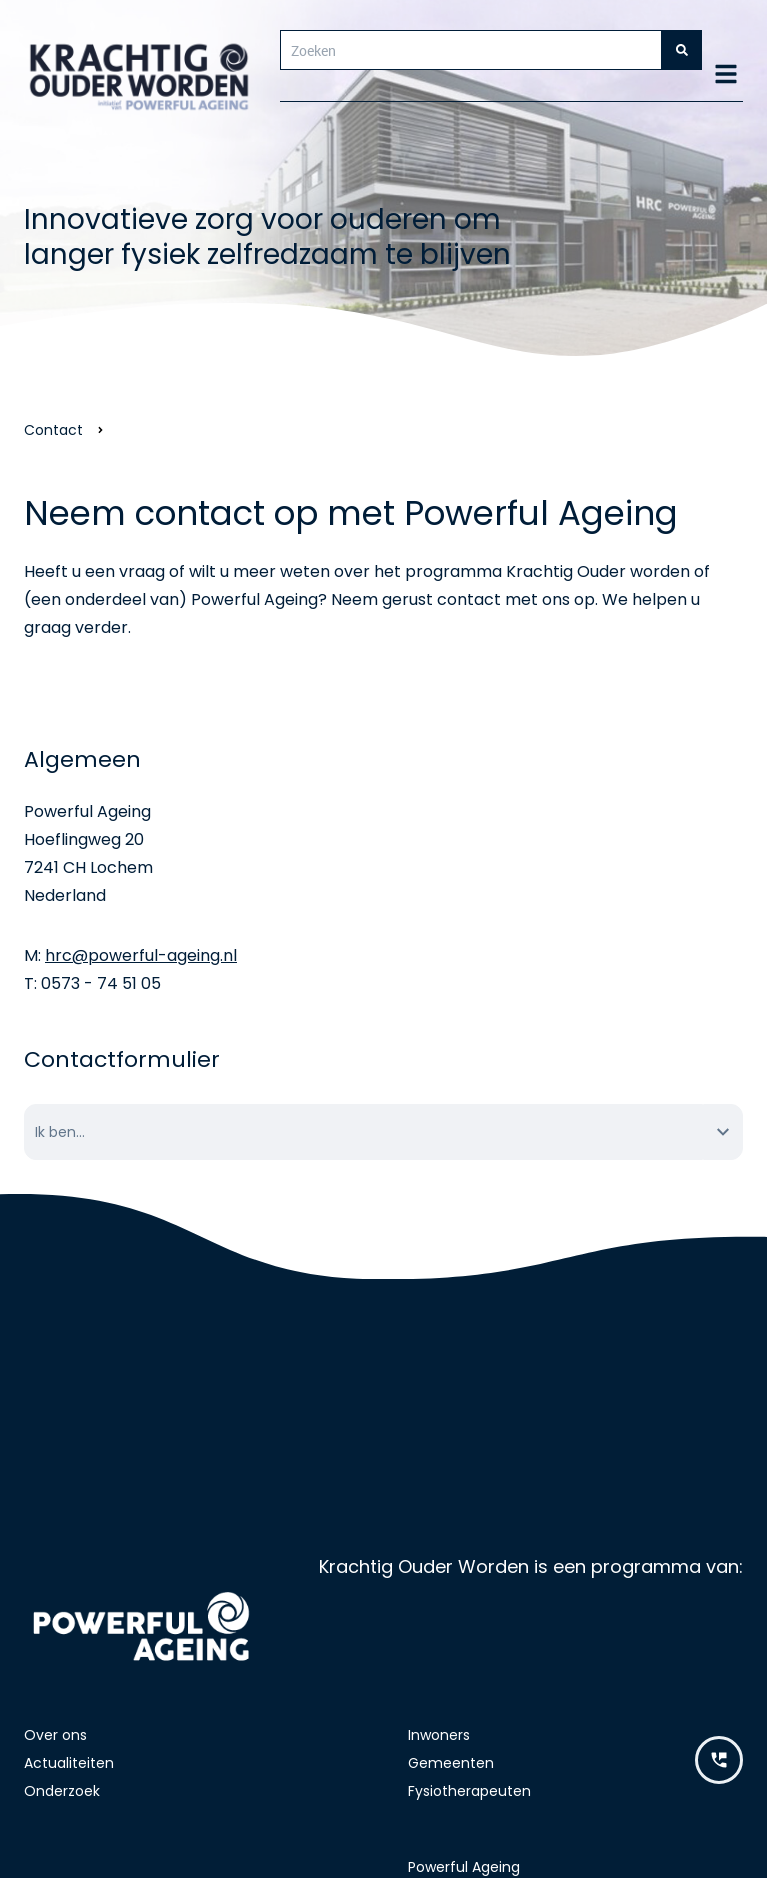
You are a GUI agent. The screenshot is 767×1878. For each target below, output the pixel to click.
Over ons (55, 1735)
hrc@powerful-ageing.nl (141, 955)
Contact (53, 430)
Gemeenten (451, 1763)
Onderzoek (62, 1791)
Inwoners (439, 1735)
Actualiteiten (69, 1763)
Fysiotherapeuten (469, 1791)
